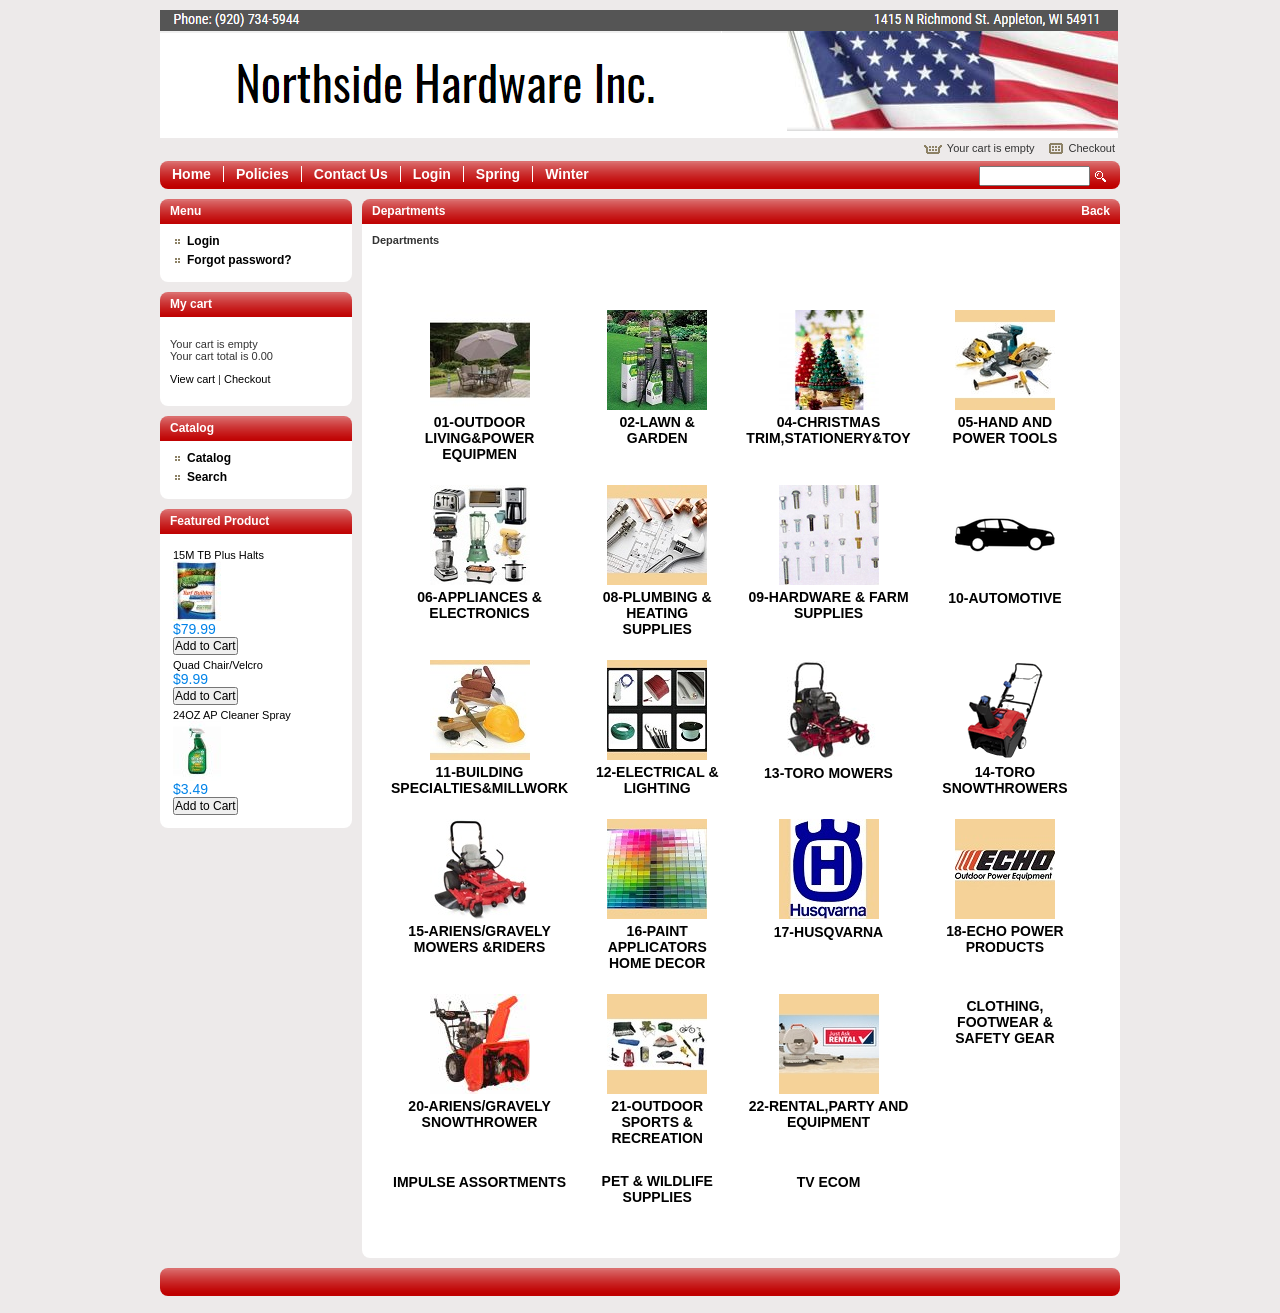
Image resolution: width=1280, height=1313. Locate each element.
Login (432, 174)
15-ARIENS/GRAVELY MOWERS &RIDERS (479, 939)
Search (1101, 176)
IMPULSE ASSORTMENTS (479, 1182)
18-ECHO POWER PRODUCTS (1004, 939)
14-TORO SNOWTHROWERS (1004, 780)
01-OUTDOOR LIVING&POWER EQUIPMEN (480, 438)
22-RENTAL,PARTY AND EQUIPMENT (829, 1114)
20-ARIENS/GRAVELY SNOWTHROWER (479, 1114)
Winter (566, 174)
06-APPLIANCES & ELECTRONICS (479, 605)
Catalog (209, 458)
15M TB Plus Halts (218, 555)
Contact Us (351, 174)
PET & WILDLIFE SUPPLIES (657, 1189)
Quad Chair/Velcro (218, 665)
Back (1095, 211)
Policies (262, 174)
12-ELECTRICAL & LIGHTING (657, 780)
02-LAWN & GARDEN (656, 430)
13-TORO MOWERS (828, 773)
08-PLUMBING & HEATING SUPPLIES (657, 613)
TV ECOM (829, 1182)
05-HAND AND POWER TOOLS (1005, 430)
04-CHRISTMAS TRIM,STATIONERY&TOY (828, 430)
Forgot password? (239, 260)
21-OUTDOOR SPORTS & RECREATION (657, 1122)
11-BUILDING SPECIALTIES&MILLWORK (479, 780)
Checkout (1092, 148)
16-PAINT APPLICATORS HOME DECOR (657, 947)
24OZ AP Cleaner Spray (232, 715)
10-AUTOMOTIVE (1004, 598)
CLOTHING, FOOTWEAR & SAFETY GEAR (1004, 1022)
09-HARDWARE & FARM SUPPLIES (828, 605)
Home (191, 174)
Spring (498, 174)
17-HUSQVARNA (828, 932)
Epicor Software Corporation (639, 74)
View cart (192, 379)
